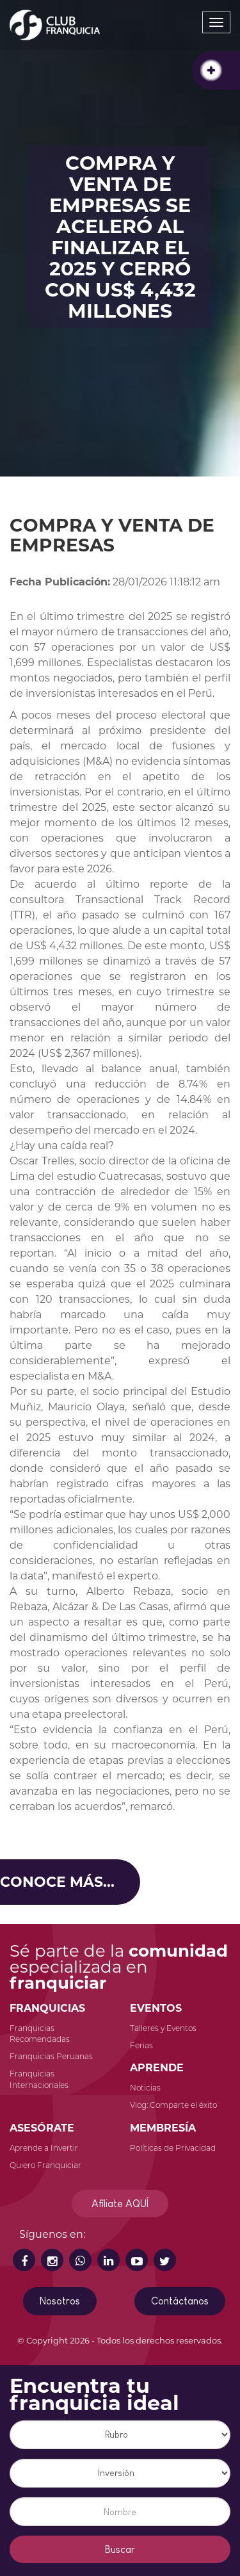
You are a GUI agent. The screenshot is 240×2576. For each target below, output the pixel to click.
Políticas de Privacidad (173, 2148)
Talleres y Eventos (163, 2028)
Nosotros (60, 2300)
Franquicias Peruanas (51, 2056)
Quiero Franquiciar (45, 2165)
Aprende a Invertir (44, 2148)
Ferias (141, 2045)
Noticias (145, 2087)
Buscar (120, 2549)
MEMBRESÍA (163, 2128)
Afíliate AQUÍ (120, 2203)
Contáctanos (180, 2300)
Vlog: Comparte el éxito (173, 2105)
